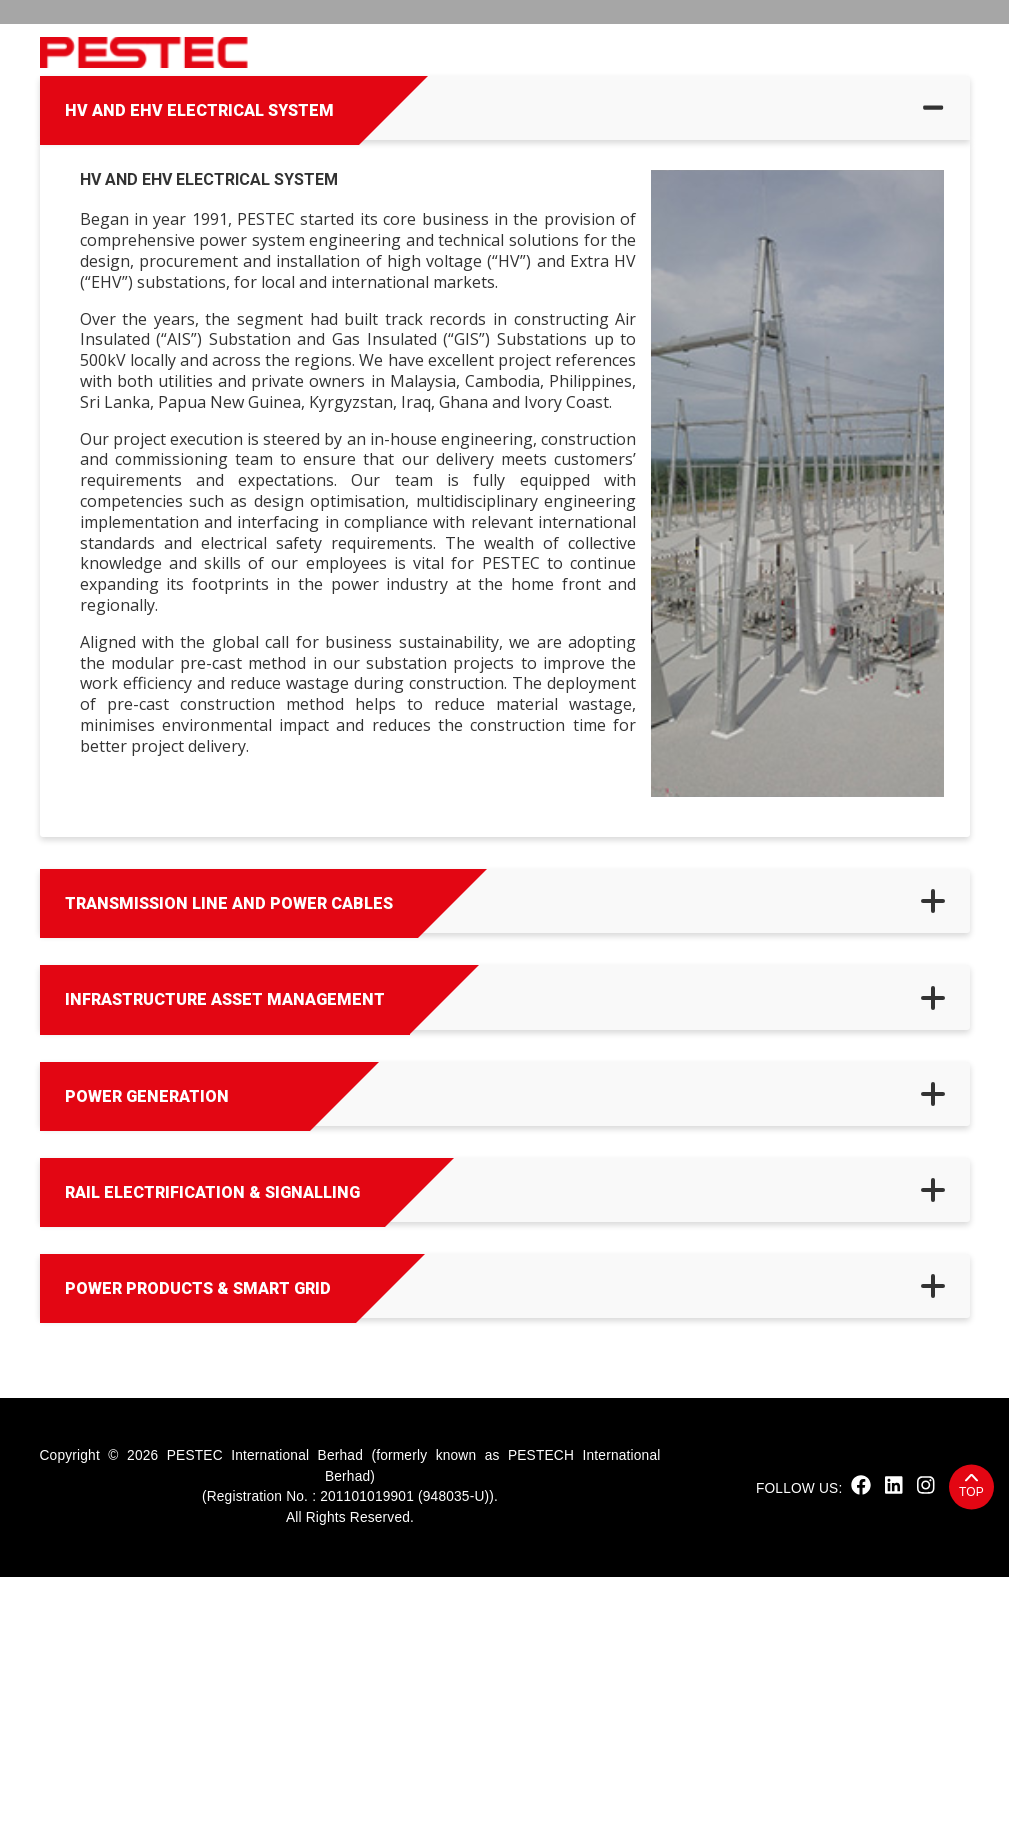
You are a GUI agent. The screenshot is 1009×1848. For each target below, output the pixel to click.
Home (288, 52)
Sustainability (440, 52)
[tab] (505, 379)
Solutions (648, 52)
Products (552, 52)
